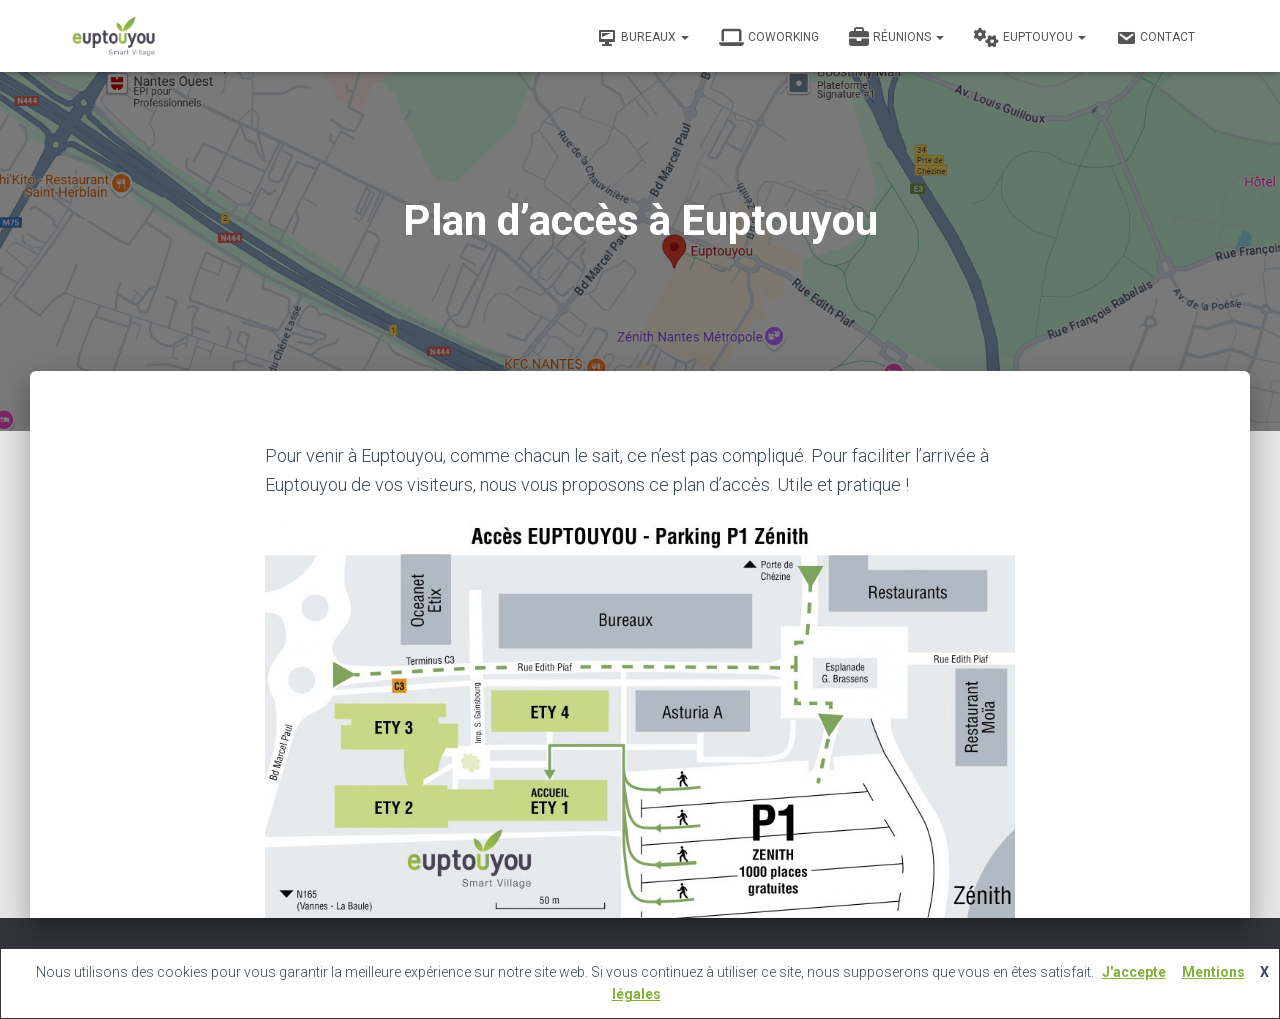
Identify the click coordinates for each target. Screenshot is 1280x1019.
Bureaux (643, 38)
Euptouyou (1030, 38)
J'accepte (1134, 972)
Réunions (896, 38)
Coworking (769, 38)
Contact (1155, 38)
